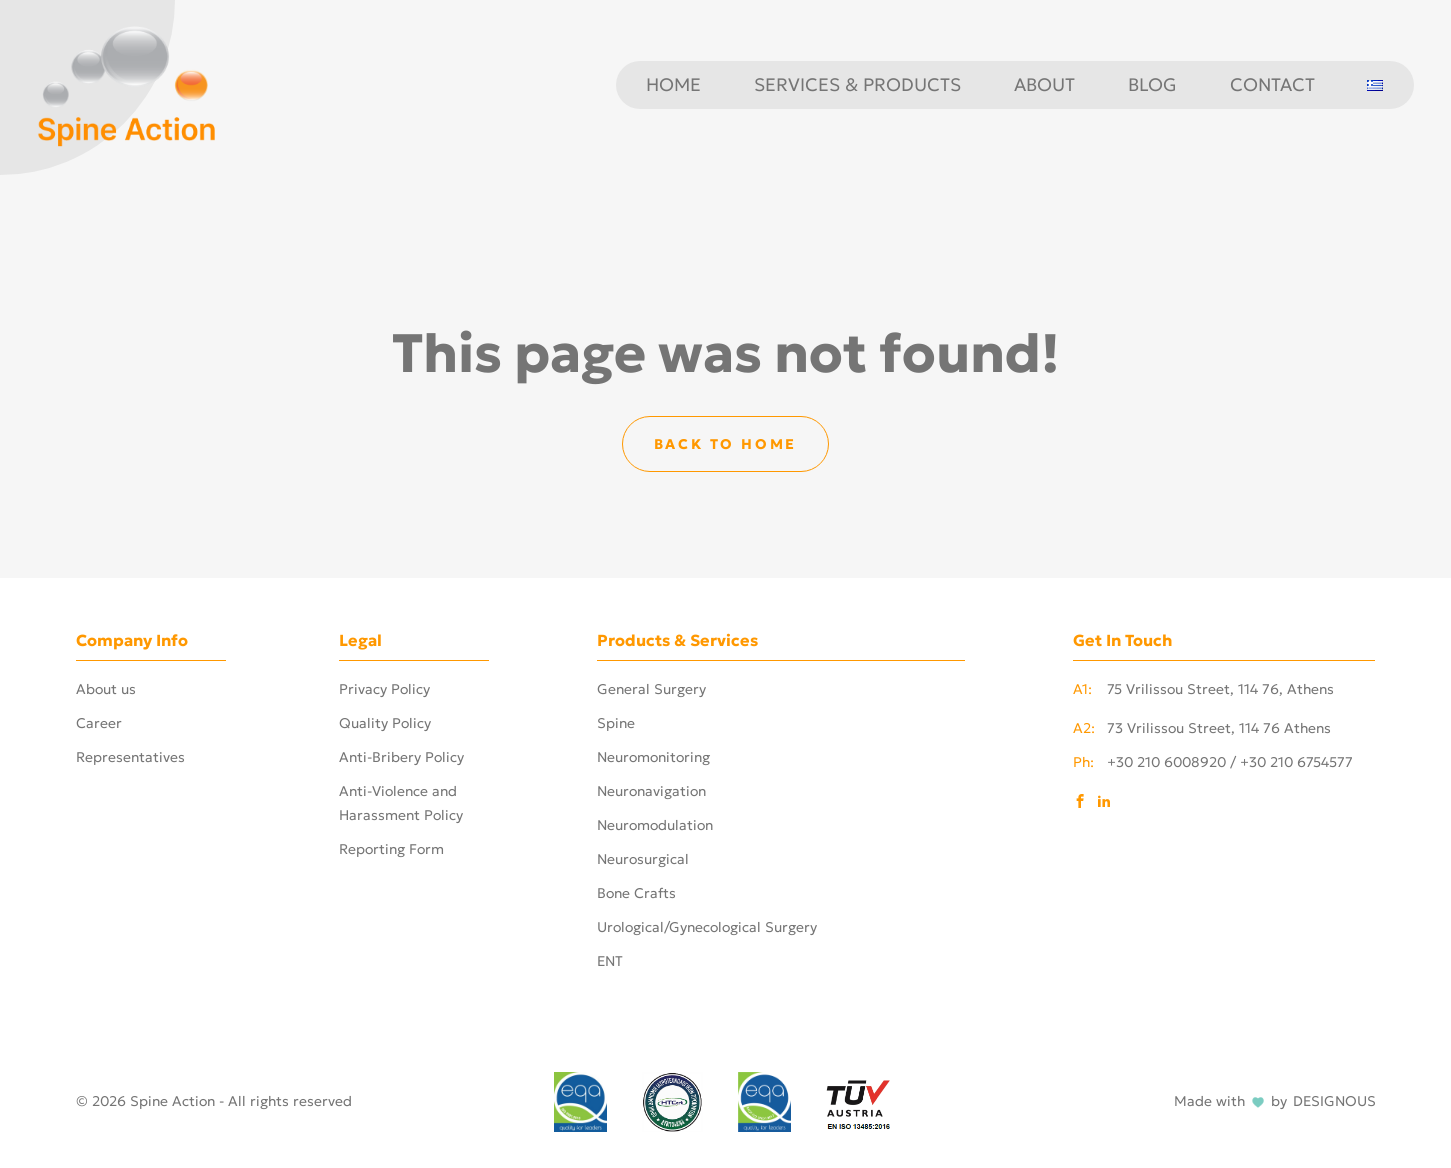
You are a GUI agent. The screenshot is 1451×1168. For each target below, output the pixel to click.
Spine (616, 723)
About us (106, 689)
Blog (1152, 85)
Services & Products (857, 85)
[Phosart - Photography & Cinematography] (127, 83)
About (1044, 85)
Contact (1272, 85)
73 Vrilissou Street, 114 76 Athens (1202, 728)
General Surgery (651, 689)
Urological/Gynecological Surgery (707, 927)
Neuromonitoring (653, 757)
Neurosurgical (643, 859)
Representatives (130, 757)
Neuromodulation (655, 825)
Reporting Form (391, 849)
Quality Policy (385, 723)
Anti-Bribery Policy (401, 757)
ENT (610, 961)
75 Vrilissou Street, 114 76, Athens (1203, 689)
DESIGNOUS (1334, 1101)
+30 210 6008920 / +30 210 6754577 (1213, 762)
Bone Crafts (636, 893)
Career (99, 723)
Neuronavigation (651, 791)
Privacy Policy (384, 689)
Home (673, 85)
